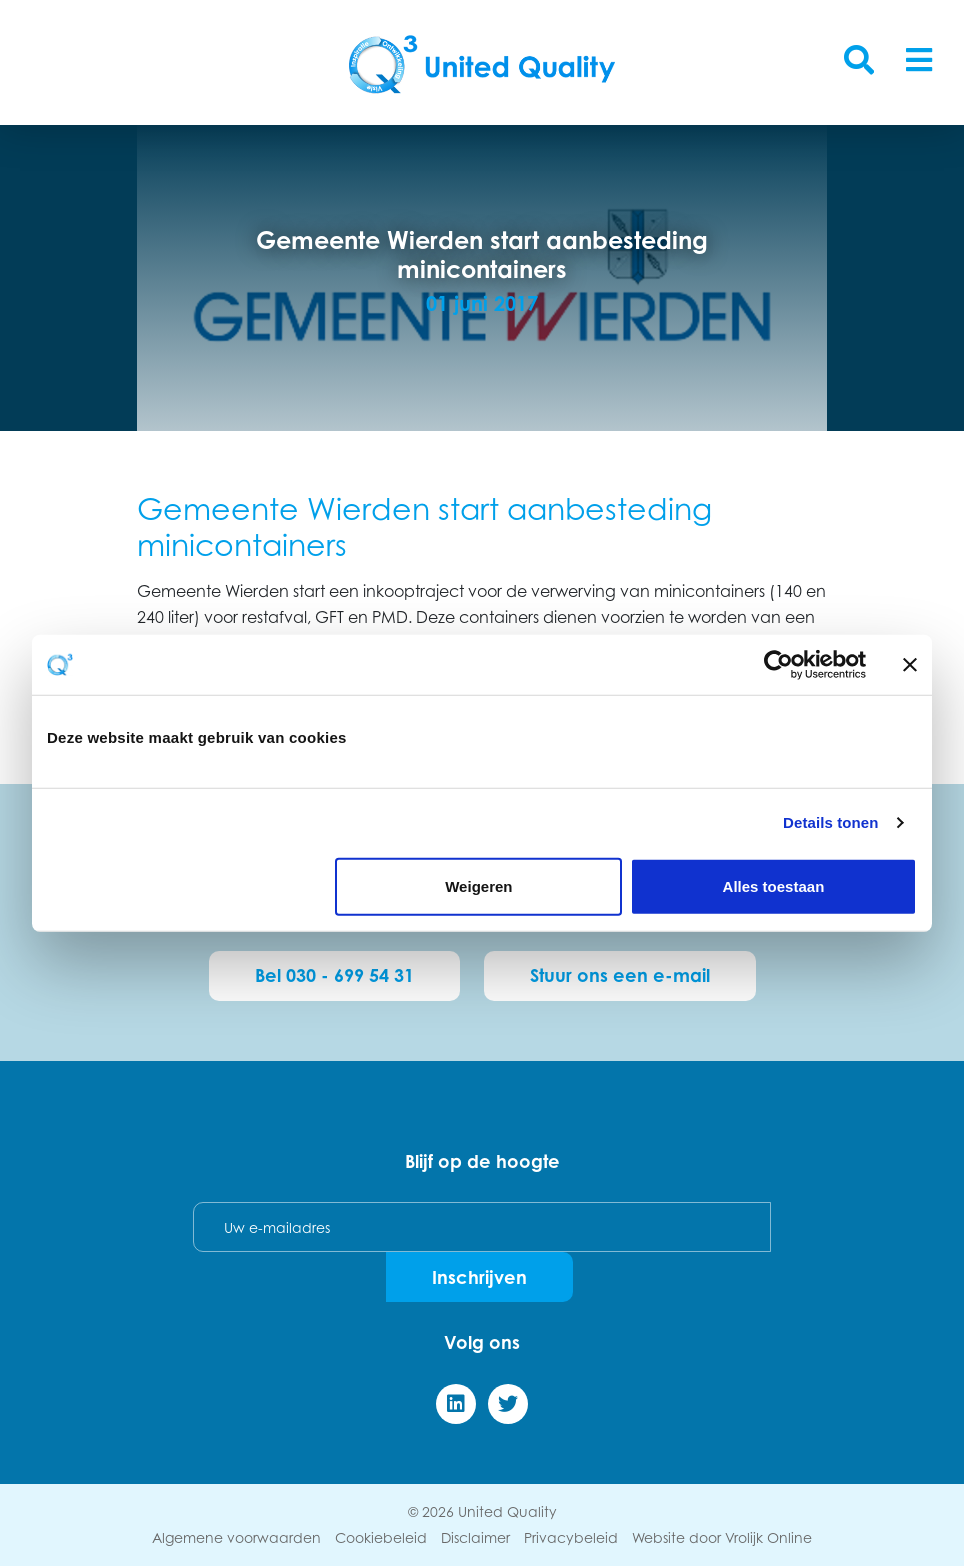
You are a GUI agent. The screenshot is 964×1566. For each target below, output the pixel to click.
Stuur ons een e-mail (620, 975)
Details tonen (830, 822)
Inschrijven (479, 1277)
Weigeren (478, 885)
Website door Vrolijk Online (722, 1537)
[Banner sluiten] (910, 665)
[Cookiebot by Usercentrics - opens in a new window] (778, 665)
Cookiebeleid (381, 1537)
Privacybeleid (571, 1537)
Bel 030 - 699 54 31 (334, 975)
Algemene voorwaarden (236, 1537)
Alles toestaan (774, 885)
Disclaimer (475, 1537)
